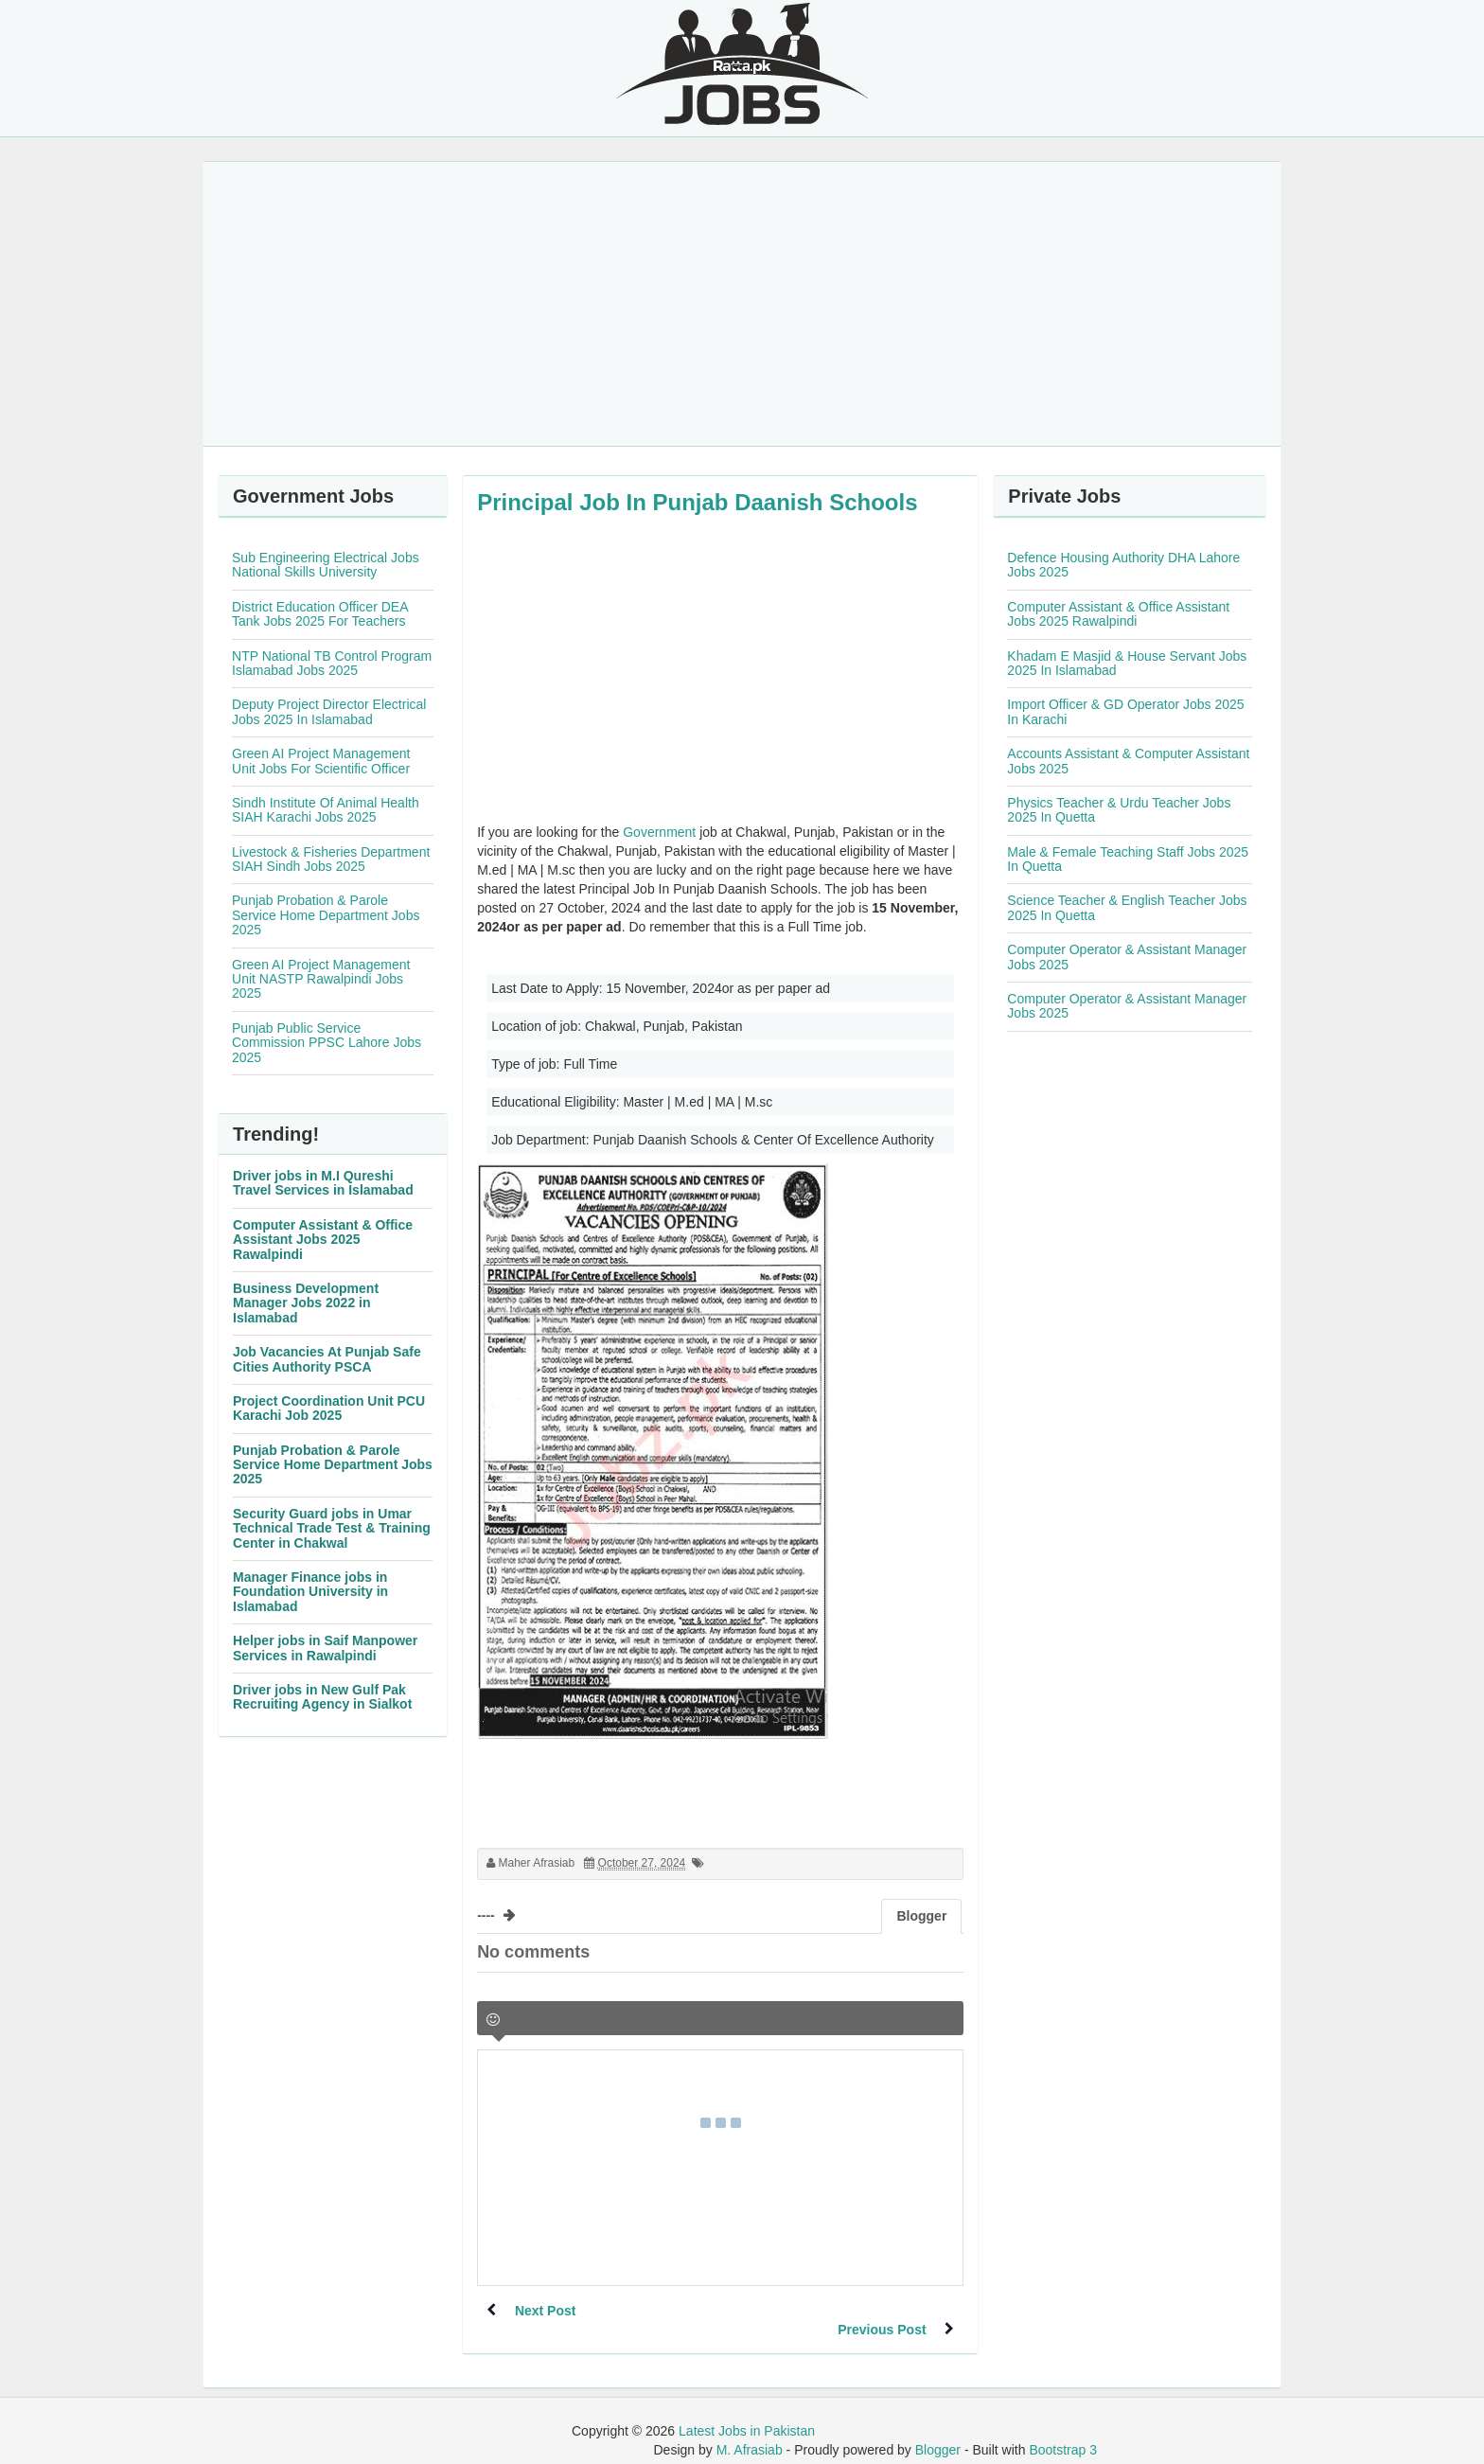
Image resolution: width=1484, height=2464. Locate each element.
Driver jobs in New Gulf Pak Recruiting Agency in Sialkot (322, 1696)
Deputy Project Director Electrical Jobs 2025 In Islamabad (329, 711)
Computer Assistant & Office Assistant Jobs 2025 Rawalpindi (323, 1239)
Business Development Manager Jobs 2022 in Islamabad (306, 1303)
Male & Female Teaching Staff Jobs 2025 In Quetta (1127, 859)
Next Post (545, 2310)
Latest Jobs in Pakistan (747, 2412)
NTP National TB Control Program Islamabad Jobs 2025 (332, 663)
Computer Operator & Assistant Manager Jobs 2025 (1126, 956)
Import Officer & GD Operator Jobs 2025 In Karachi (1125, 711)
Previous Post (882, 2310)
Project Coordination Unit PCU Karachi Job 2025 (329, 1408)
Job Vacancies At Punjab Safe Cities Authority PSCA (327, 1359)
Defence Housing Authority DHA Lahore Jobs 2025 (1123, 564)
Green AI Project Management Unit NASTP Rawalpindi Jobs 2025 (321, 979)
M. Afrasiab (749, 2430)
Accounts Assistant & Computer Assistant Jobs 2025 (1128, 760)
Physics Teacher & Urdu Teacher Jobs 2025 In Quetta (1118, 809)
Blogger (938, 2430)
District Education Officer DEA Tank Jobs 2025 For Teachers (320, 614)
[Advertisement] (742, 303)
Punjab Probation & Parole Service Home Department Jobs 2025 (325, 915)
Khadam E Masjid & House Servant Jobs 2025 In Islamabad (1126, 663)
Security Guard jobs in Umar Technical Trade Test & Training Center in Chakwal (332, 1528)
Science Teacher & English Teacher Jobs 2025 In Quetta (1126, 907)
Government (659, 832)
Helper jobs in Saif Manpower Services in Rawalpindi (325, 1647)
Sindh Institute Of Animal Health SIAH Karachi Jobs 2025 (325, 809)
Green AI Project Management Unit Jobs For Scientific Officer (321, 760)
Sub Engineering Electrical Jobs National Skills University (325, 564)
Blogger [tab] (921, 1915)
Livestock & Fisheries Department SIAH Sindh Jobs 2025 (331, 859)
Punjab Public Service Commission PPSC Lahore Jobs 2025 (326, 1042)
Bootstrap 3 (1063, 2430)
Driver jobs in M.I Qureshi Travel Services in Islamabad (323, 1182)
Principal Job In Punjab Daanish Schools (697, 502)
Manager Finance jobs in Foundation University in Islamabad (310, 1591)
